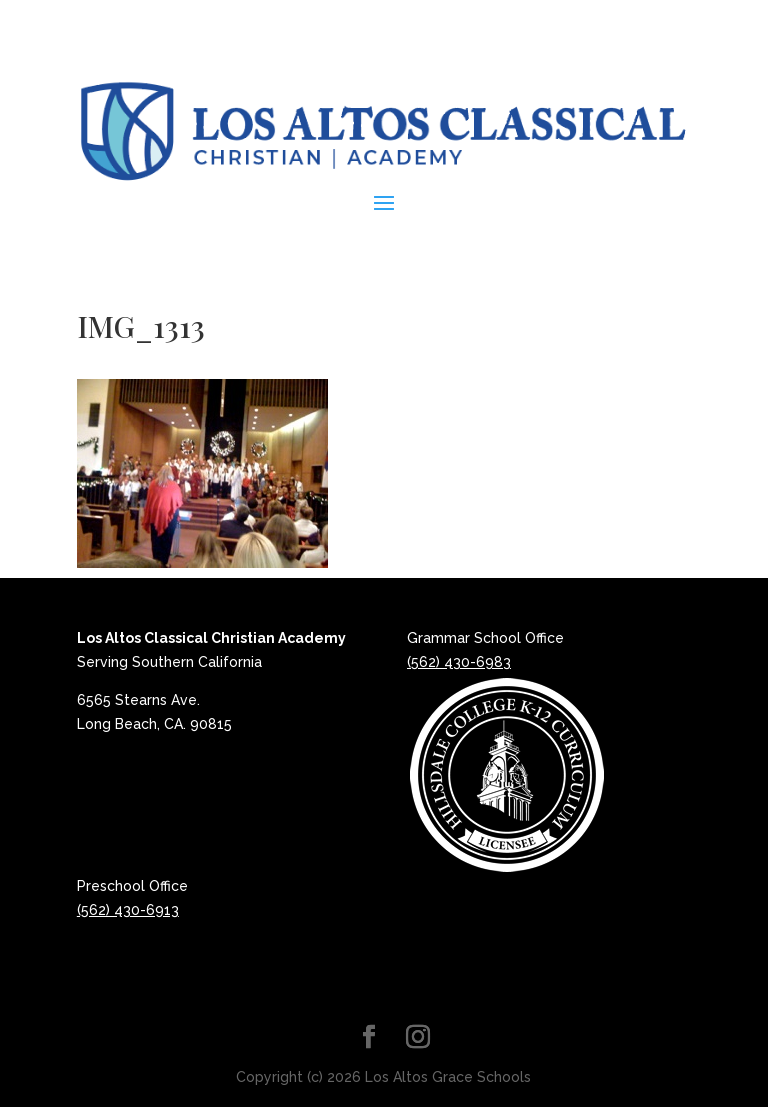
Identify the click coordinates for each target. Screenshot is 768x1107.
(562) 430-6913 (128, 910)
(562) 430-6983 (459, 662)
